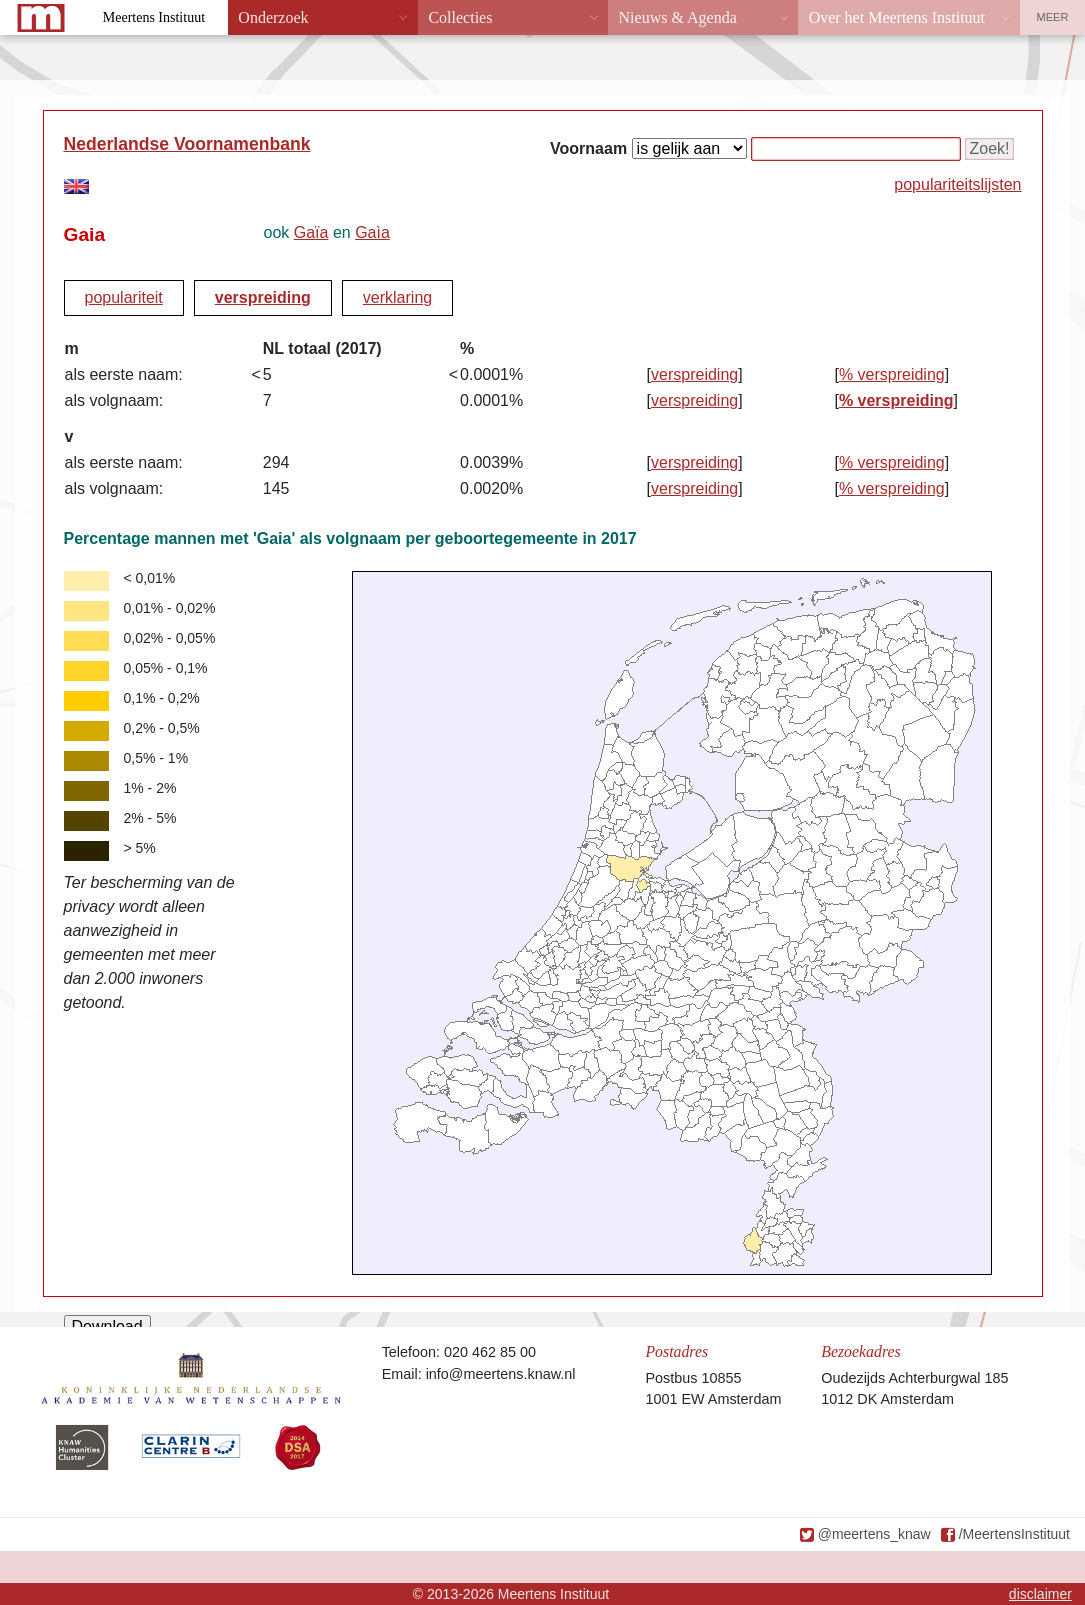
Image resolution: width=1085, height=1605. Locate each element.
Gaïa (311, 232)
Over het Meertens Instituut (897, 17)
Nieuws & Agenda (678, 17)
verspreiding (263, 297)
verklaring (397, 297)
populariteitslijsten (957, 184)
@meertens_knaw (874, 1534)
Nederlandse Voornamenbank (187, 144)
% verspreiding (892, 374)
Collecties (460, 17)
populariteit (124, 297)
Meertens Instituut (154, 17)
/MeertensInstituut (1014, 1534)
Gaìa (372, 232)
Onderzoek (273, 17)
